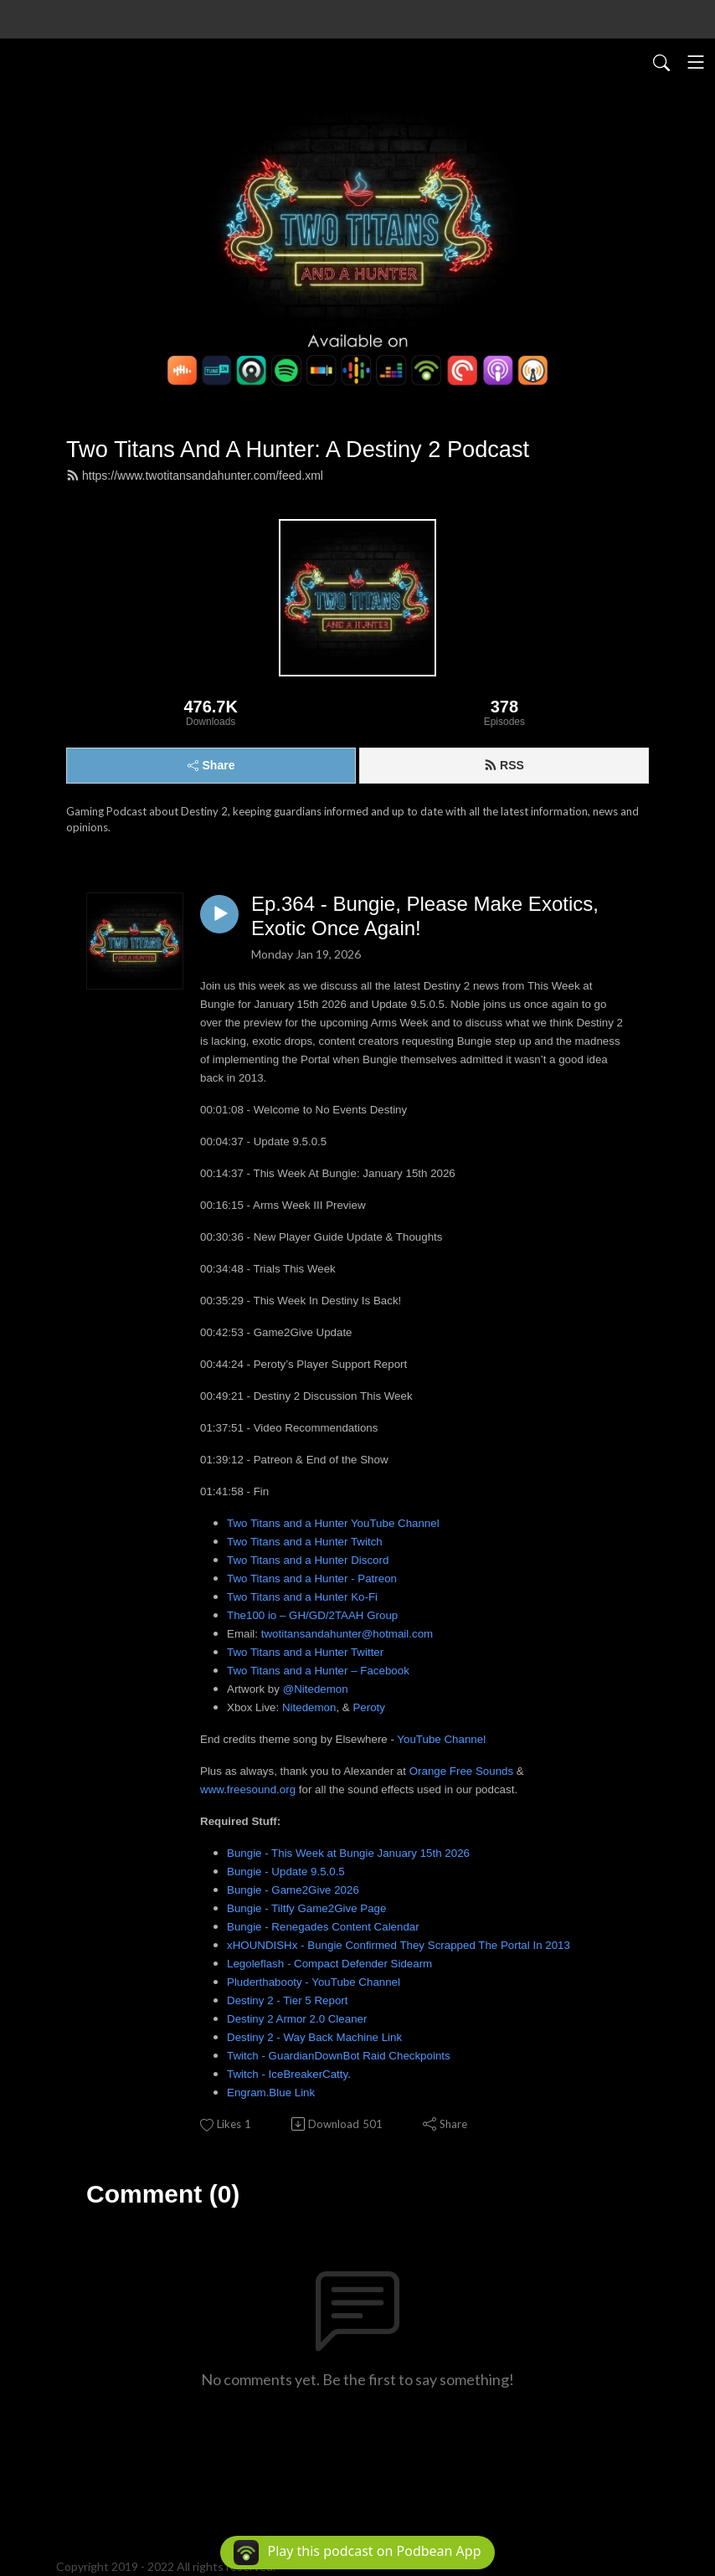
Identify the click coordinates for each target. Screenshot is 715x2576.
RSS (504, 765)
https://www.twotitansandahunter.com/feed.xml (194, 475)
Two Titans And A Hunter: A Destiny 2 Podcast (297, 449)
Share (211, 765)
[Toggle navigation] (695, 62)
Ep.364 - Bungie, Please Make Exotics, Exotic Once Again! (425, 915)
